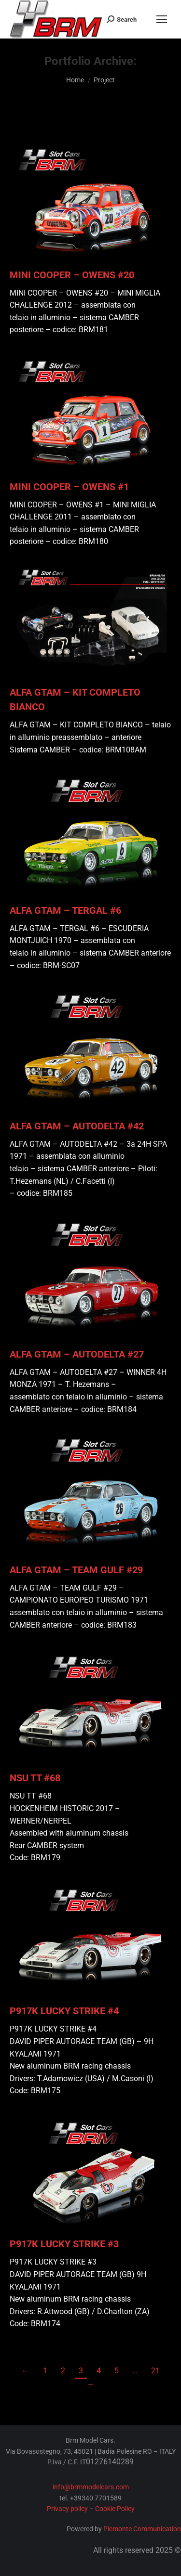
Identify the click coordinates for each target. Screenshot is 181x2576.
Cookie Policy (115, 2508)
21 (155, 2370)
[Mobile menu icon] (161, 19)
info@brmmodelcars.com (91, 2487)
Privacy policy (67, 2508)
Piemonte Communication (142, 2529)
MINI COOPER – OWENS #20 (72, 275)
